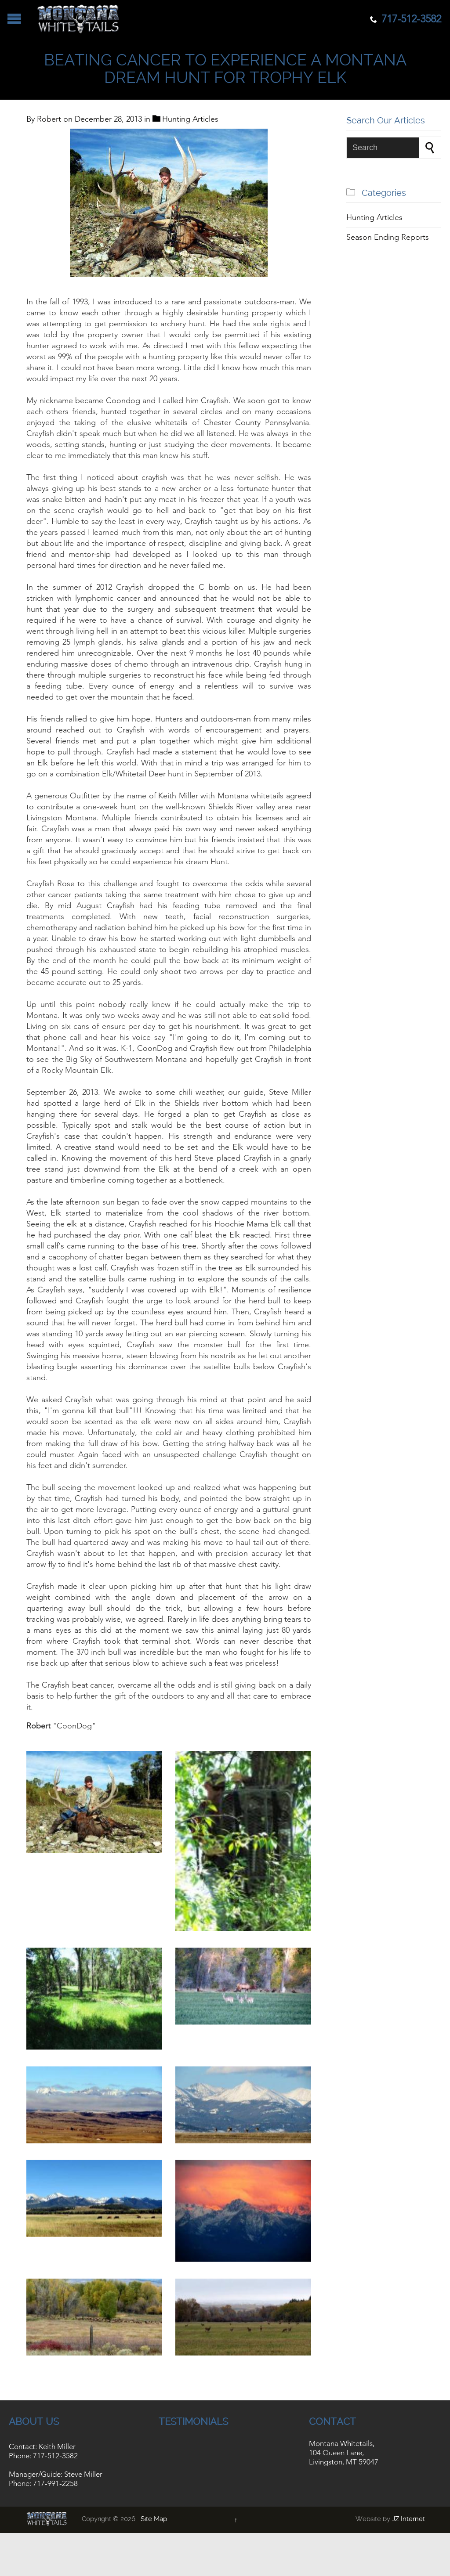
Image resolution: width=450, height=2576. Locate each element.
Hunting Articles (190, 119)
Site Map (154, 2525)
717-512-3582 (55, 2461)
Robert (49, 119)
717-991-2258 (55, 2489)
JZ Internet (408, 2525)
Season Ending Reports (387, 237)
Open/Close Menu (14, 18)
